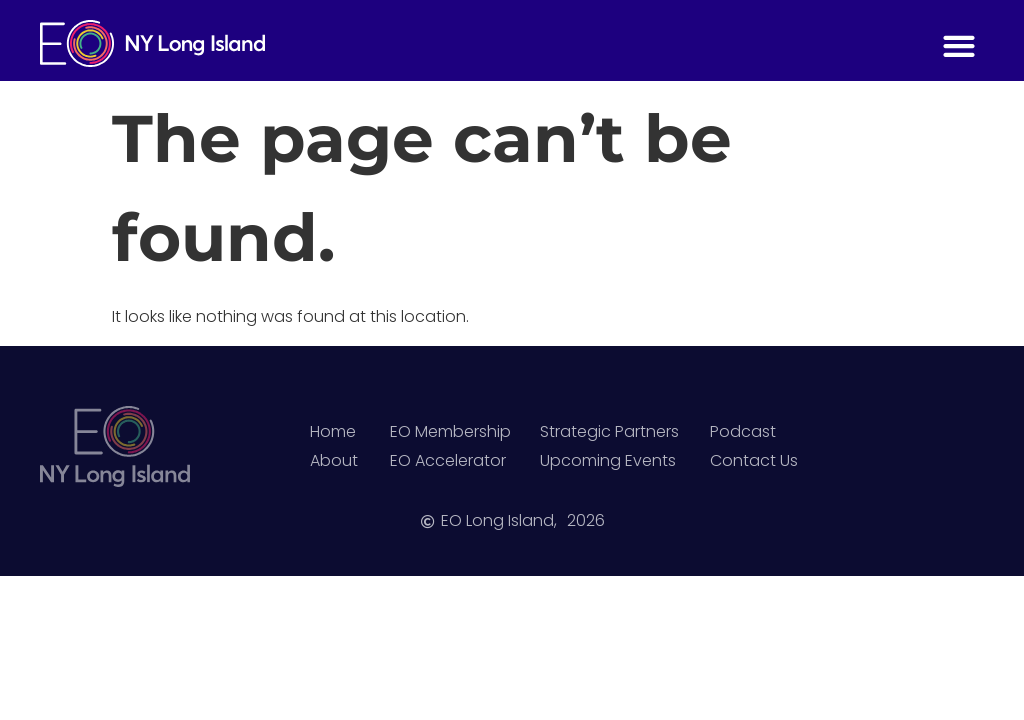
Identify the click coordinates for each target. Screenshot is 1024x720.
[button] (958, 45)
